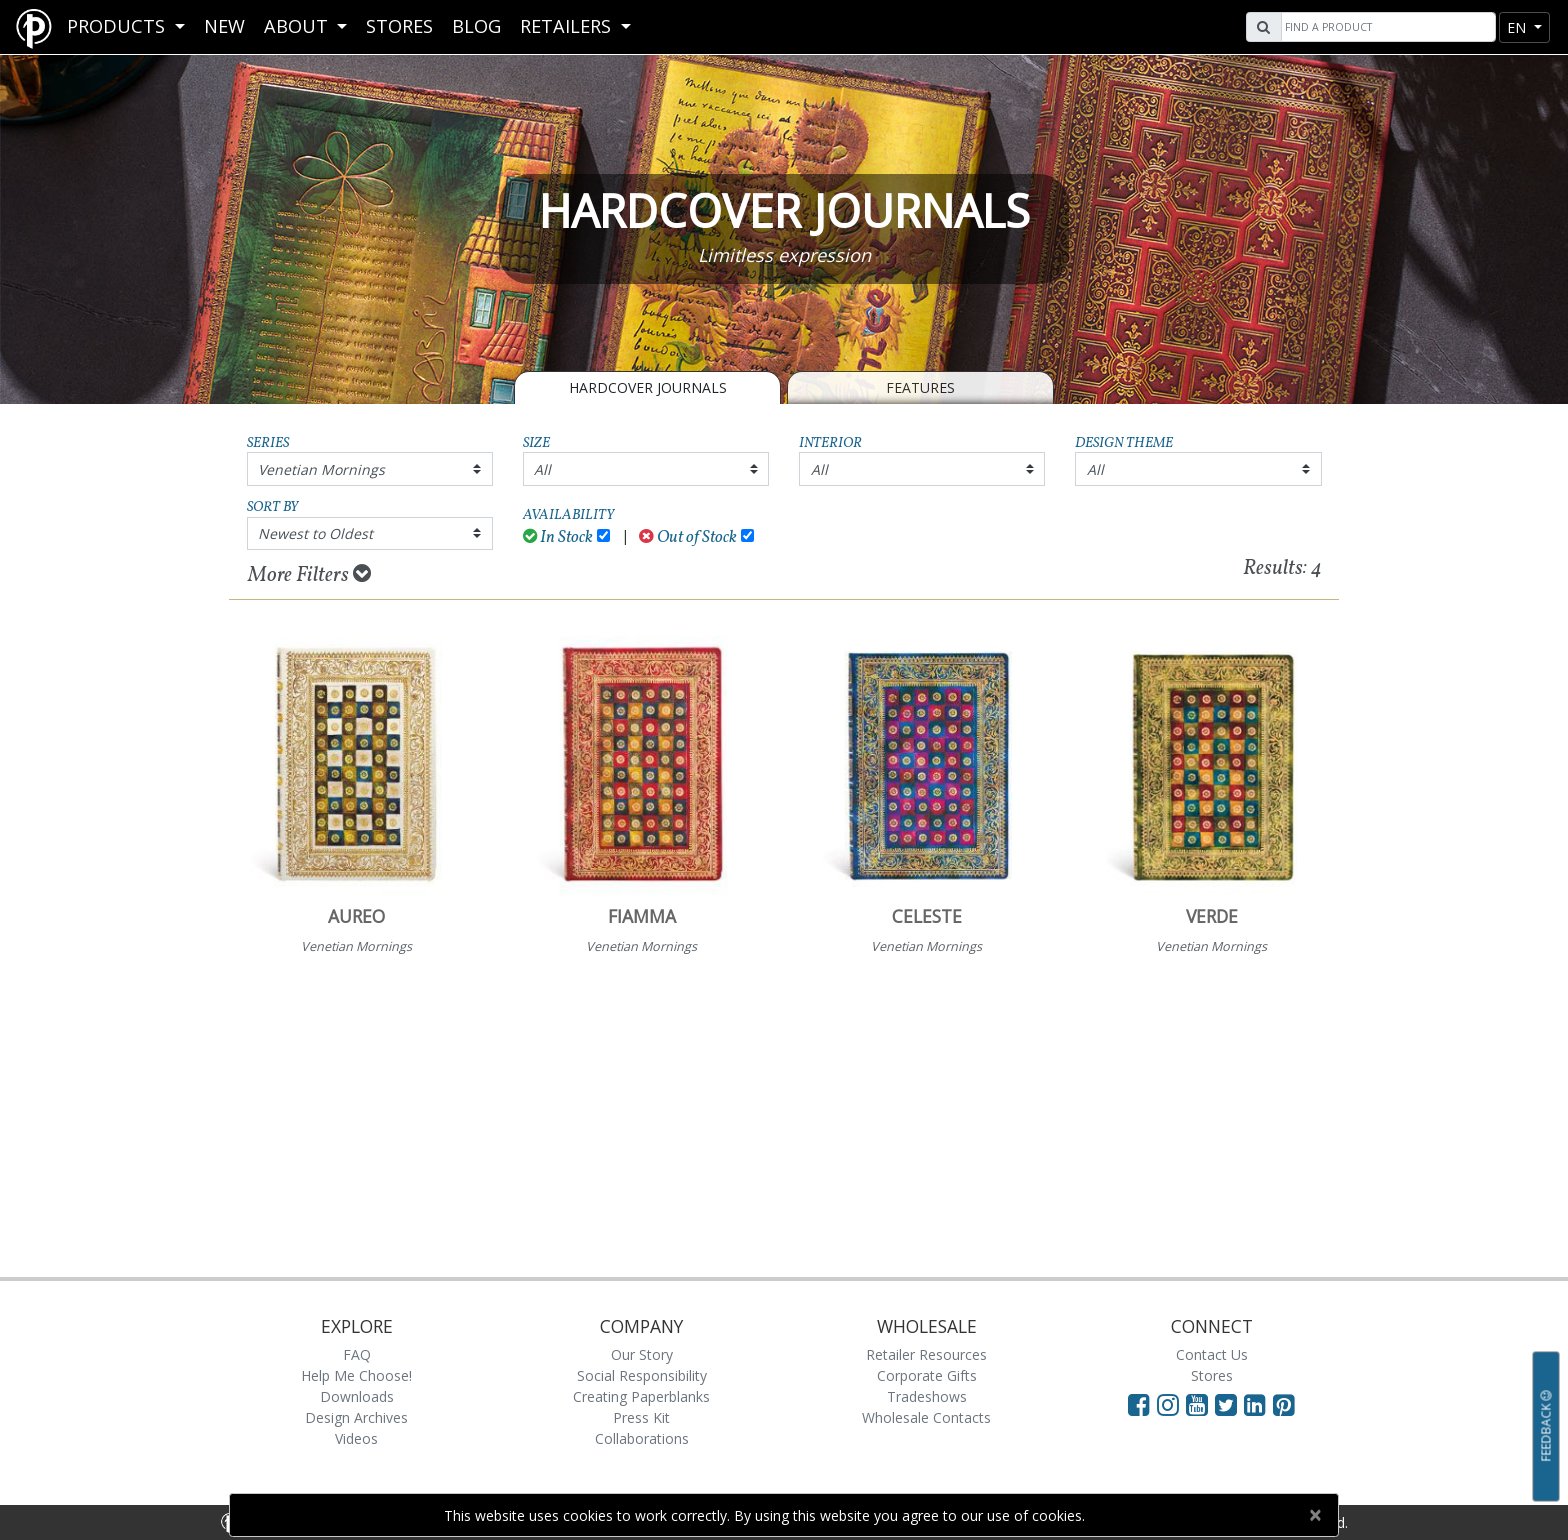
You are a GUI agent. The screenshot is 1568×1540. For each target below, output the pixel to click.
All (542, 469)
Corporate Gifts (927, 1375)
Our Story (642, 1354)
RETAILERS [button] (568, 26)
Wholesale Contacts (926, 1417)
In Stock (558, 537)
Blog (476, 26)
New (224, 26)
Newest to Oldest (315, 533)
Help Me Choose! (356, 1375)
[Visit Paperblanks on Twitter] (1229, 1404)
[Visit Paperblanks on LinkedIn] (1258, 1404)
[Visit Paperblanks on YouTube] (1200, 1404)
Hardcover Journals (648, 387)
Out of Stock (688, 537)
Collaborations (642, 1438)
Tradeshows (927, 1396)
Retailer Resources (926, 1354)
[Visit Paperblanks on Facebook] (1139, 1404)
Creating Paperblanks (641, 1396)
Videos (356, 1438)
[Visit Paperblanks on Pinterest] (1284, 1404)
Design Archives (356, 1417)
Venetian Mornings (321, 469)
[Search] (1386, 27)
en (1518, 27)
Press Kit (641, 1417)
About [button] (298, 26)
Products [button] (118, 26)
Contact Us (1212, 1354)
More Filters (309, 575)
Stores (399, 26)
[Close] (1314, 1515)
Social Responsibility (642, 1375)
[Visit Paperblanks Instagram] (1168, 1404)
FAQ (357, 1354)
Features (920, 387)
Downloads (357, 1396)
